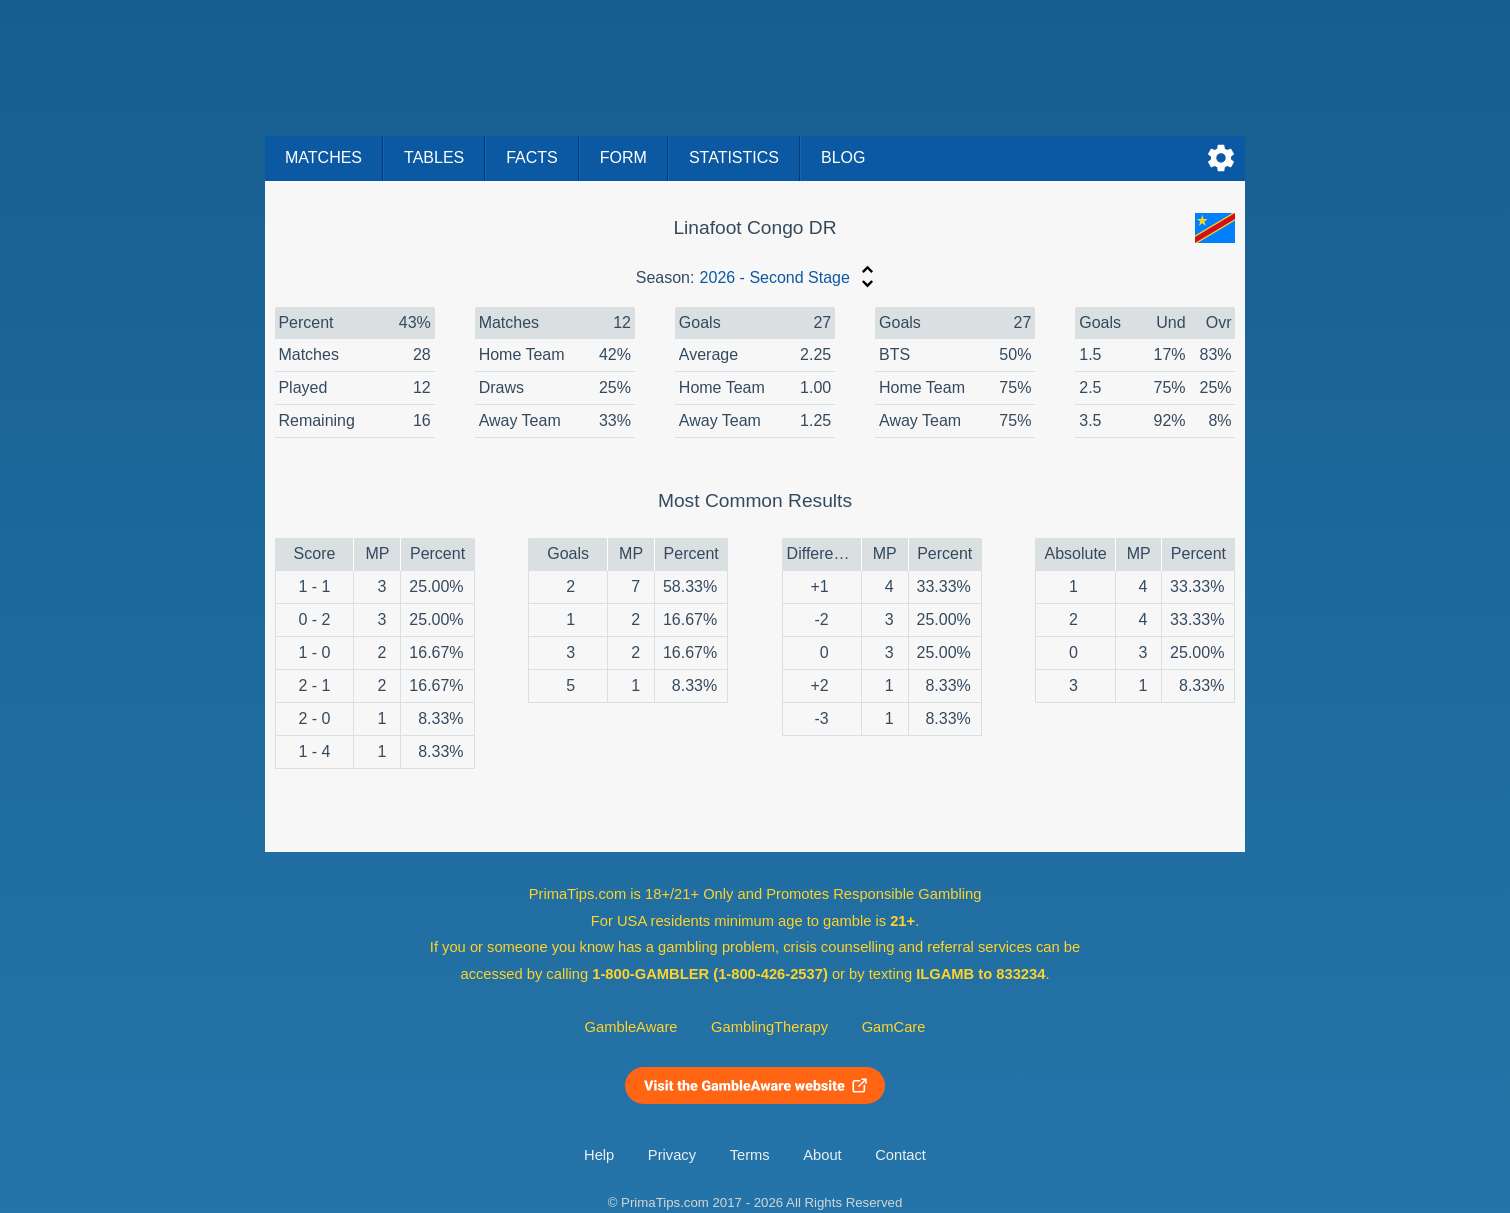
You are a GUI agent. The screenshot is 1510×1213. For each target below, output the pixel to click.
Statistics (734, 157)
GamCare (894, 1027)
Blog (843, 157)
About (822, 1155)
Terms (750, 1155)
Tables (434, 157)
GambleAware (631, 1027)
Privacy (672, 1155)
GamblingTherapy (769, 1027)
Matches (323, 157)
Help (599, 1155)
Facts (532, 157)
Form (623, 157)
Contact (900, 1155)
